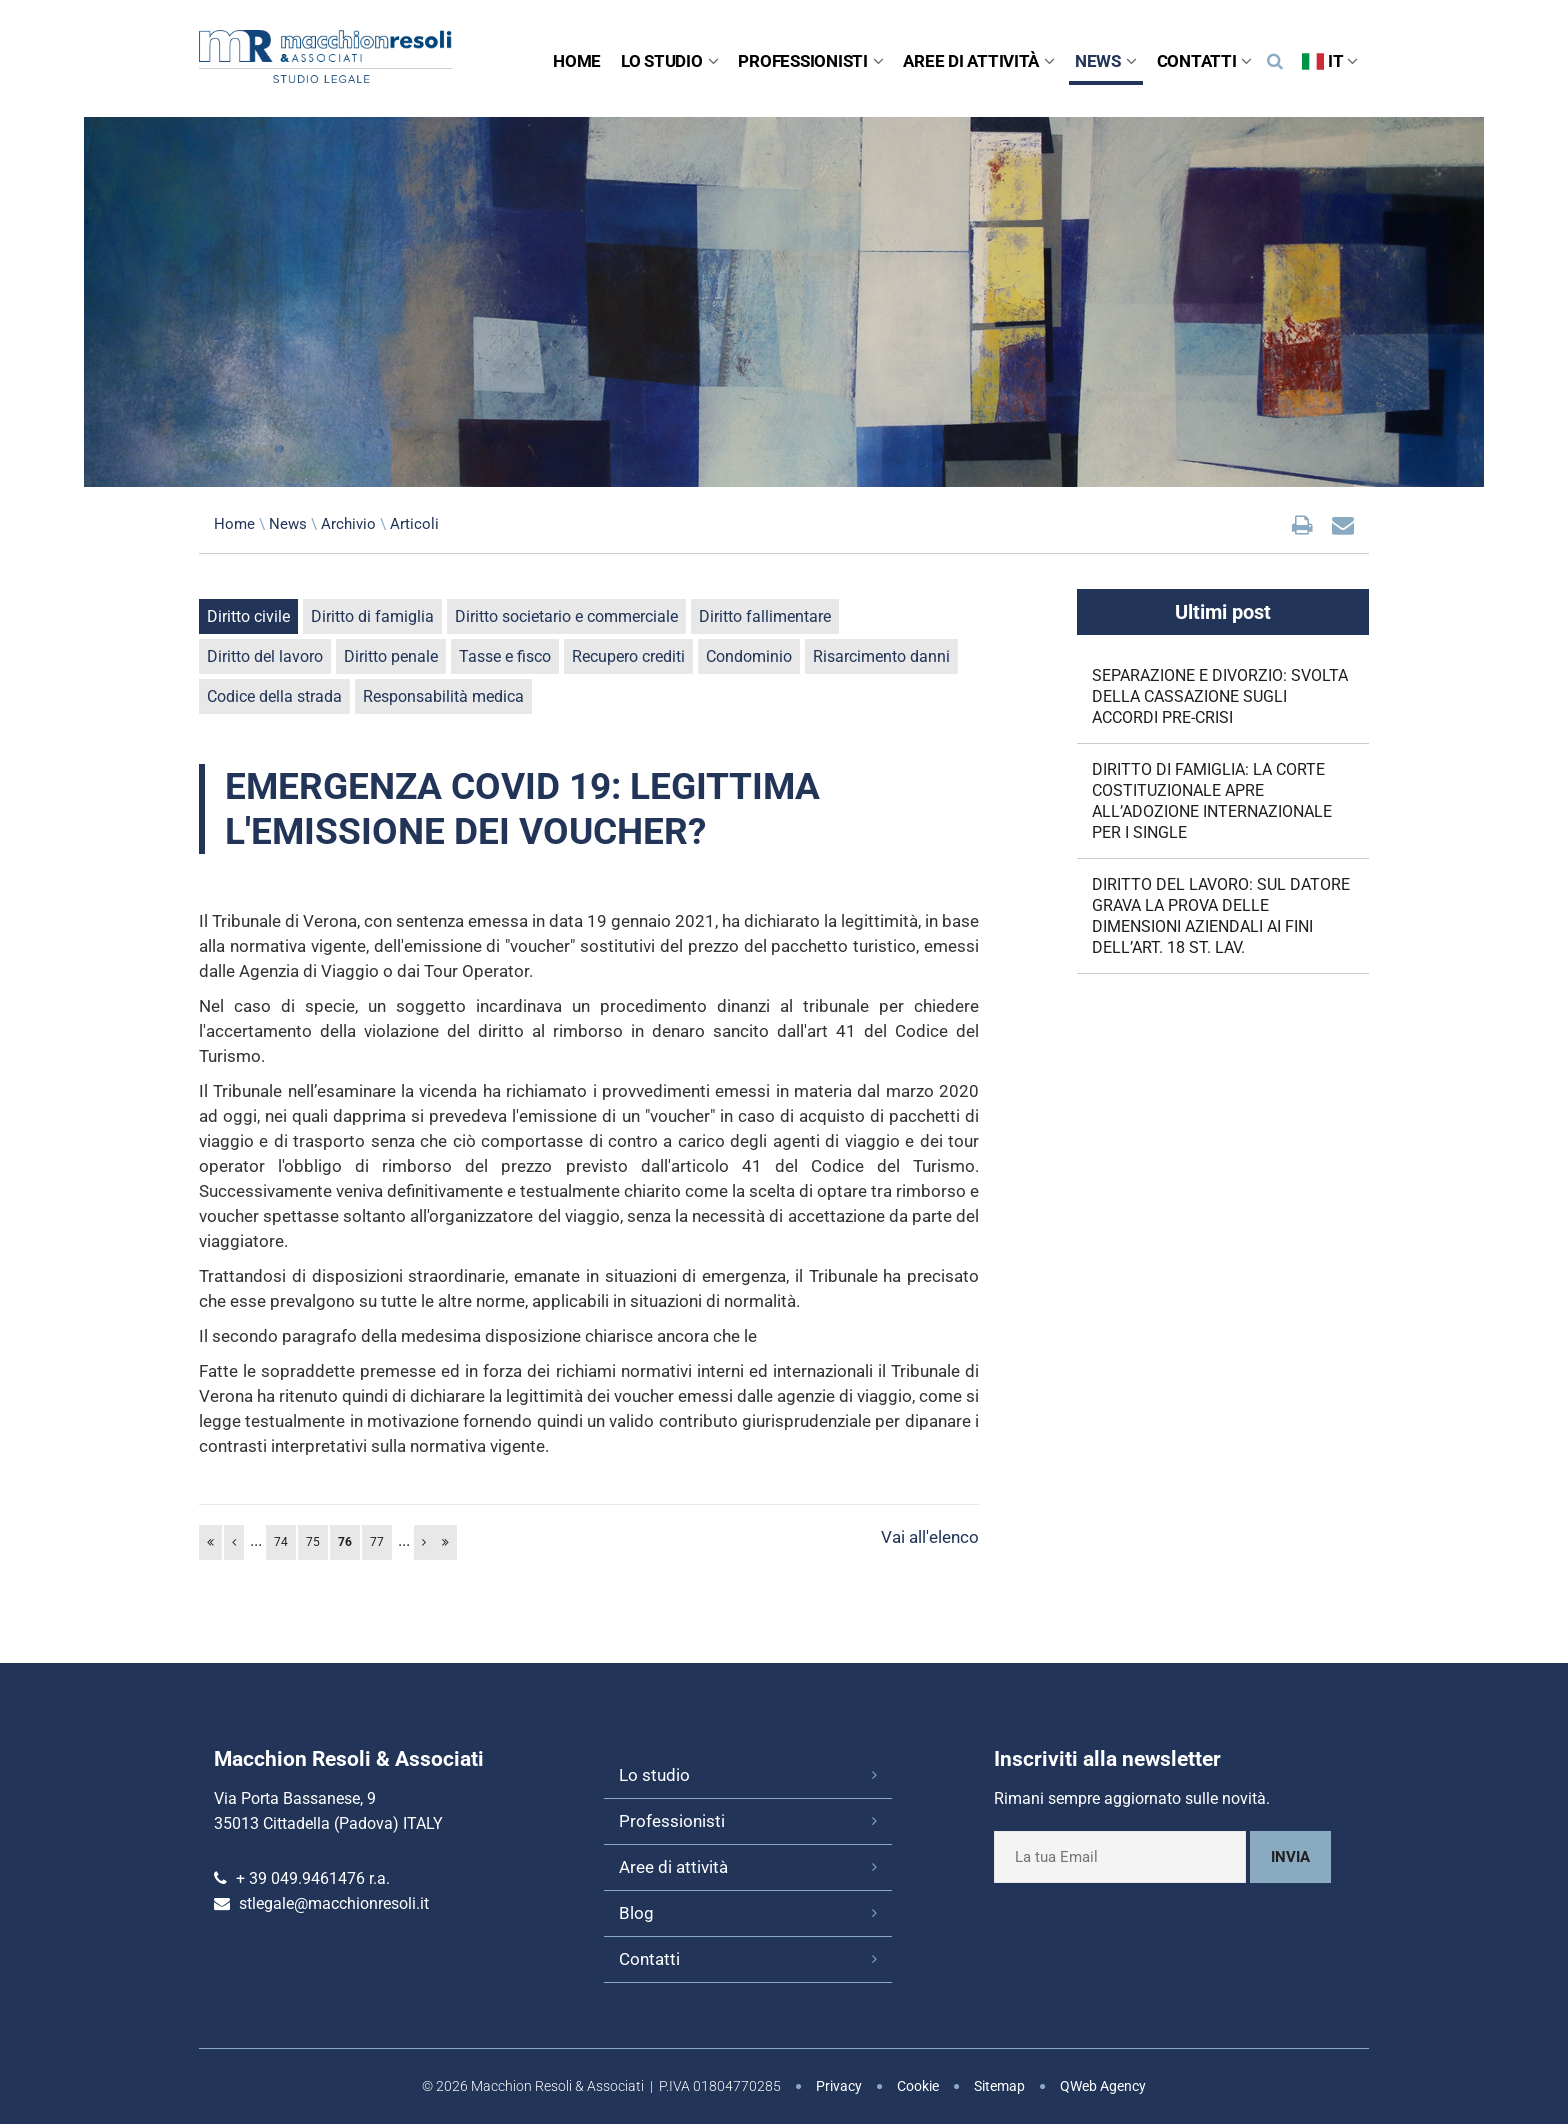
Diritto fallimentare (765, 616)
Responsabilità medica (443, 696)
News (1106, 61)
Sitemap (999, 2086)
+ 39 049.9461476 (300, 1878)
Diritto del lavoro (265, 656)
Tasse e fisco (505, 656)
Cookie (918, 2086)
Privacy (839, 2086)
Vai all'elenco (930, 1537)
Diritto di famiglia (372, 616)
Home (577, 61)
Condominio (749, 656)
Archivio (348, 524)
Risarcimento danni (881, 656)
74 (281, 1542)
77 (377, 1542)
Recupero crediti (628, 656)
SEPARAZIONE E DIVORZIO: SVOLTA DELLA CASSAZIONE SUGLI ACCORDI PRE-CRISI (1220, 696)
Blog (636, 1913)
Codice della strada (274, 696)
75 (313, 1542)
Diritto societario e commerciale (566, 616)
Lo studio (669, 61)
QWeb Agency (1103, 2086)
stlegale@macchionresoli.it (334, 1903)
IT (1330, 61)
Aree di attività (978, 61)
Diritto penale (391, 656)
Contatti (1205, 61)
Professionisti (810, 61)
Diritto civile (248, 616)
